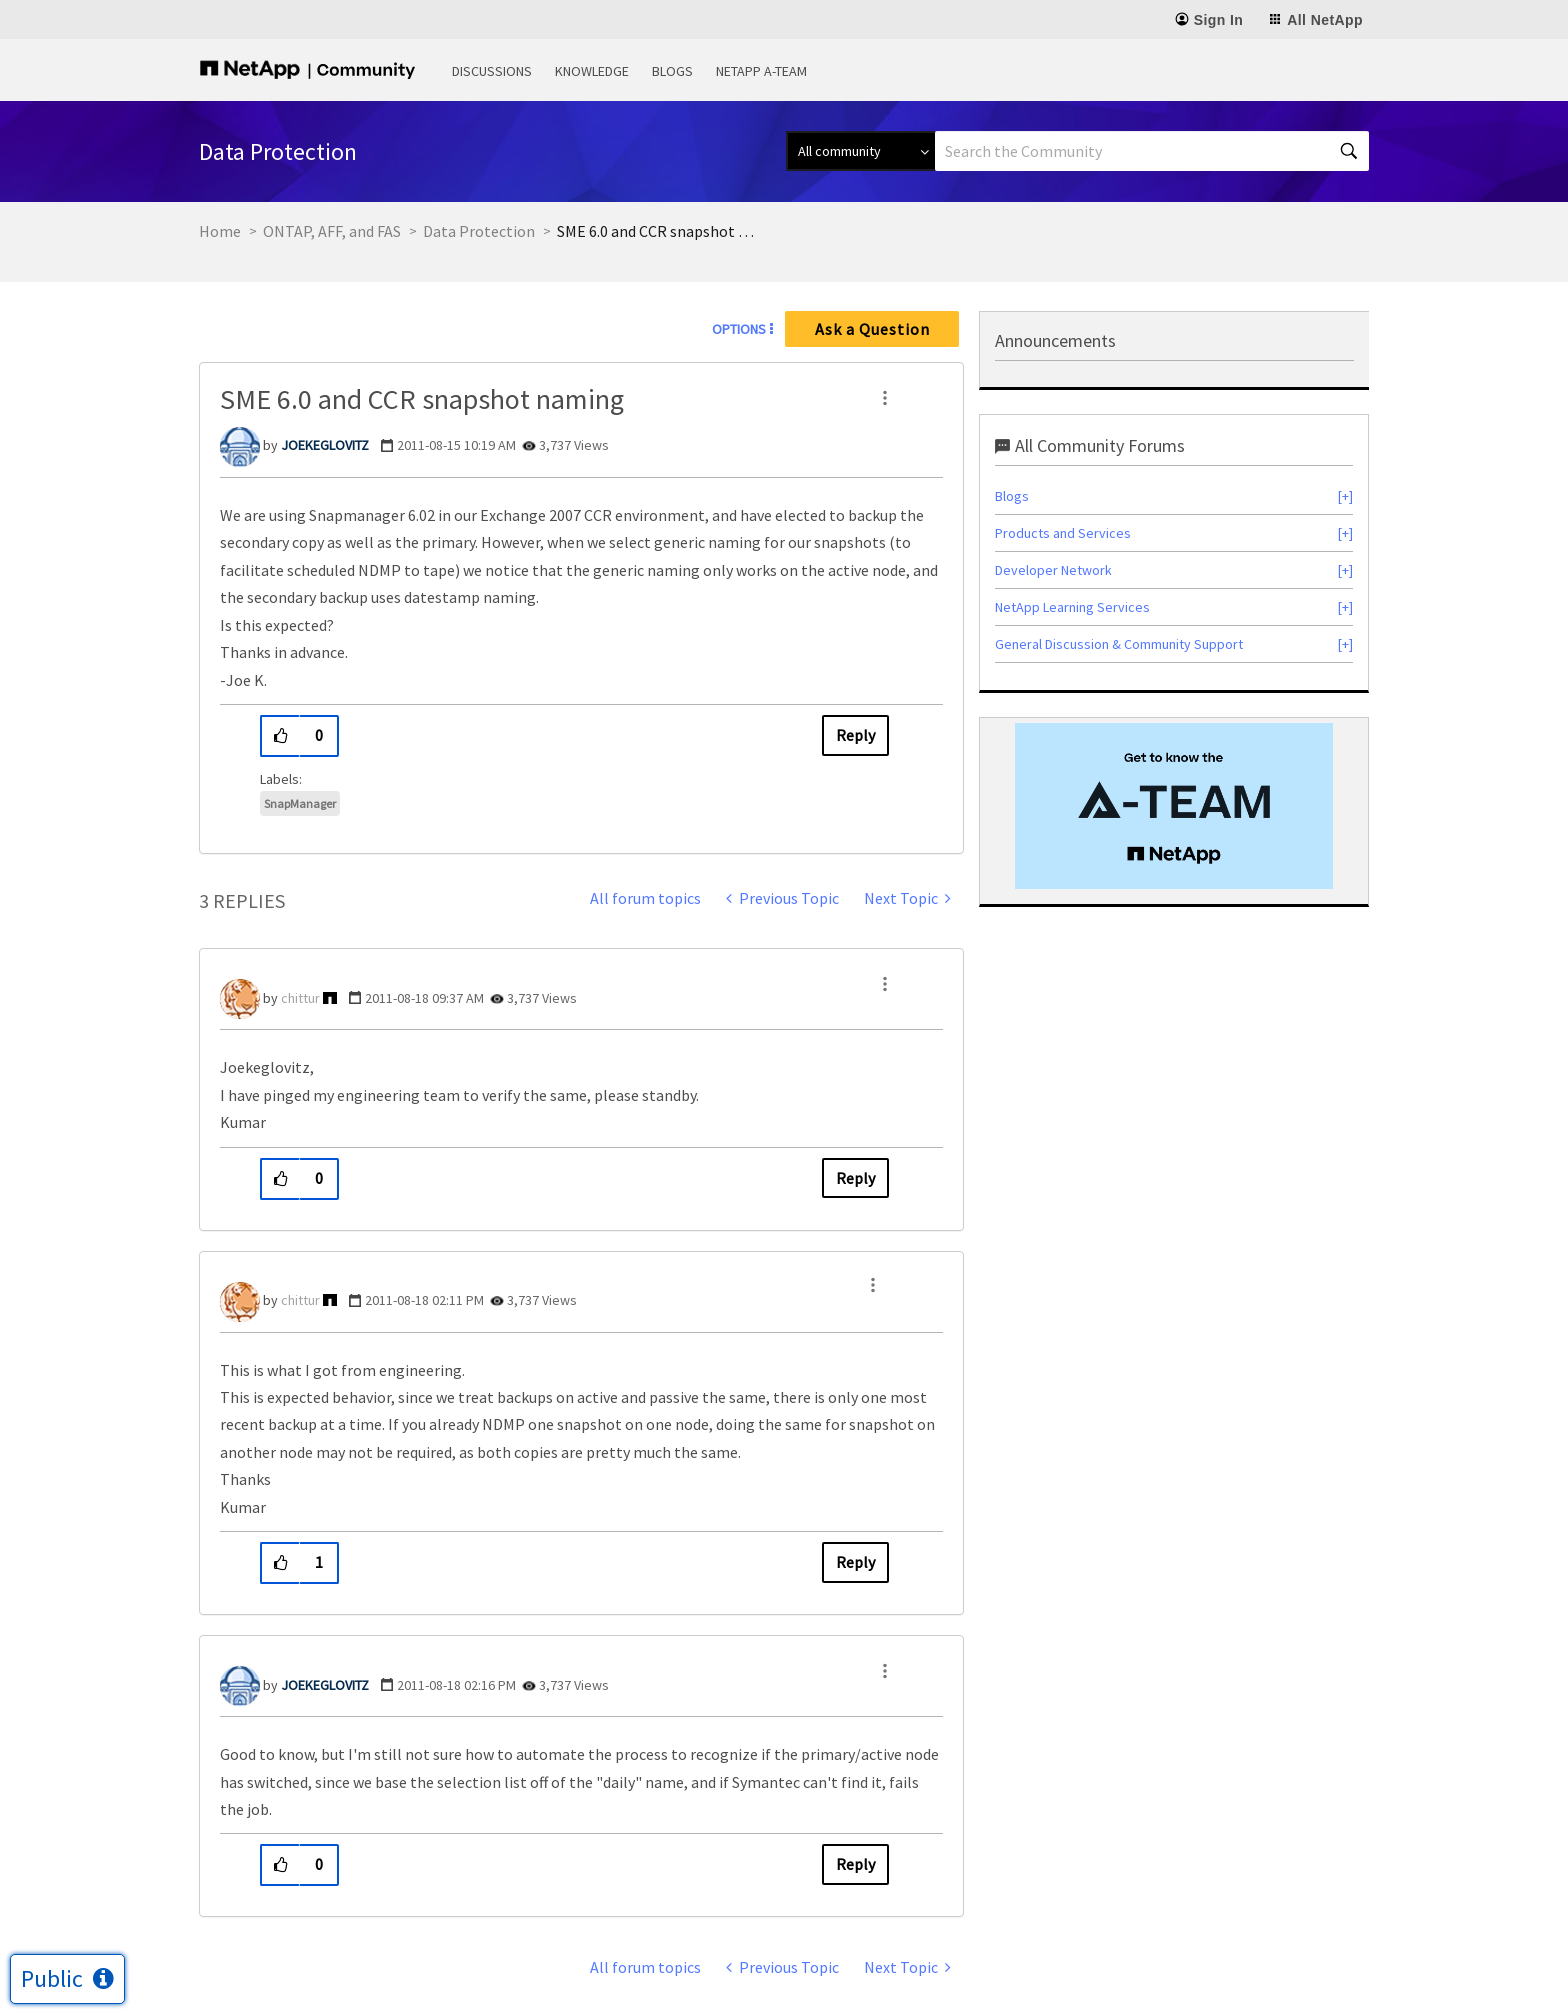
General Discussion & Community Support (1119, 644)
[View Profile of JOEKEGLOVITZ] (325, 445)
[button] (885, 398)
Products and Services (1063, 533)
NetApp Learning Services (1072, 607)
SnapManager (300, 803)
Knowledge (592, 71)
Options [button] (739, 329)
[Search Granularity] (860, 151)
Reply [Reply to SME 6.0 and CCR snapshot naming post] (855, 735)
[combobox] (1152, 151)
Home (220, 231)
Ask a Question (872, 329)
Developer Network (1053, 570)
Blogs (672, 71)
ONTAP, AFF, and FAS (332, 231)
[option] (1174, 806)
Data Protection (479, 231)
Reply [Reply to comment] (855, 1178)
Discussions (492, 71)
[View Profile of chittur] (300, 998)
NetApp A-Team (761, 71)
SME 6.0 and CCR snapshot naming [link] (657, 231)
